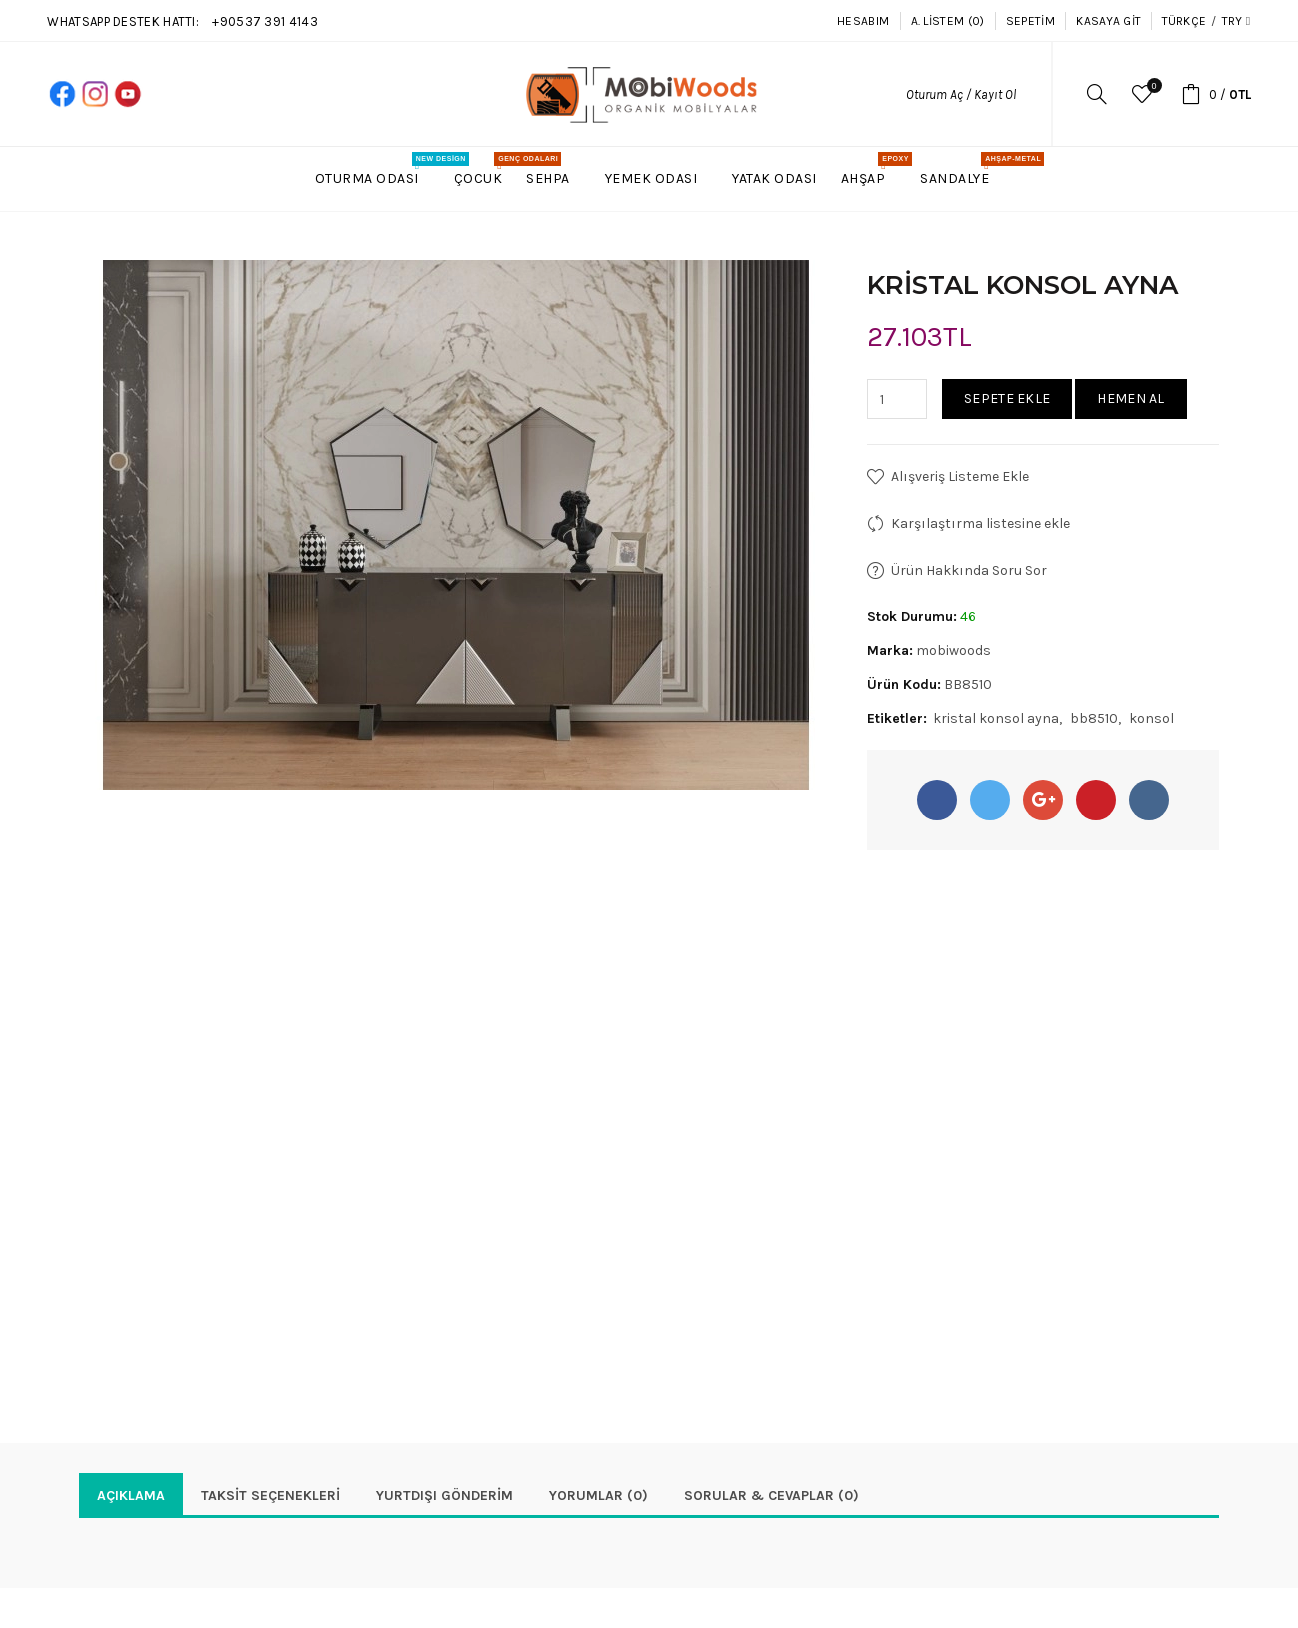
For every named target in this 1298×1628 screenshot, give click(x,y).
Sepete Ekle (1007, 398)
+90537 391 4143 (265, 21)
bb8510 (1094, 718)
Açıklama (131, 1495)
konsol (1151, 718)
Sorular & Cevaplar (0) (771, 1495)
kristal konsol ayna (996, 718)
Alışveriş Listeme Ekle (960, 476)
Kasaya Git (1108, 21)
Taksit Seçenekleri (270, 1495)
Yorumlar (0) (598, 1495)
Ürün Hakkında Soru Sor (969, 570)
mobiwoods (953, 650)
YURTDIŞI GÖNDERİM (444, 1495)
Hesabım (863, 21)
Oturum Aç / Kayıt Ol (961, 94)
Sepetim (1030, 21)
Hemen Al (1130, 398)
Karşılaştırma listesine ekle (980, 523)
